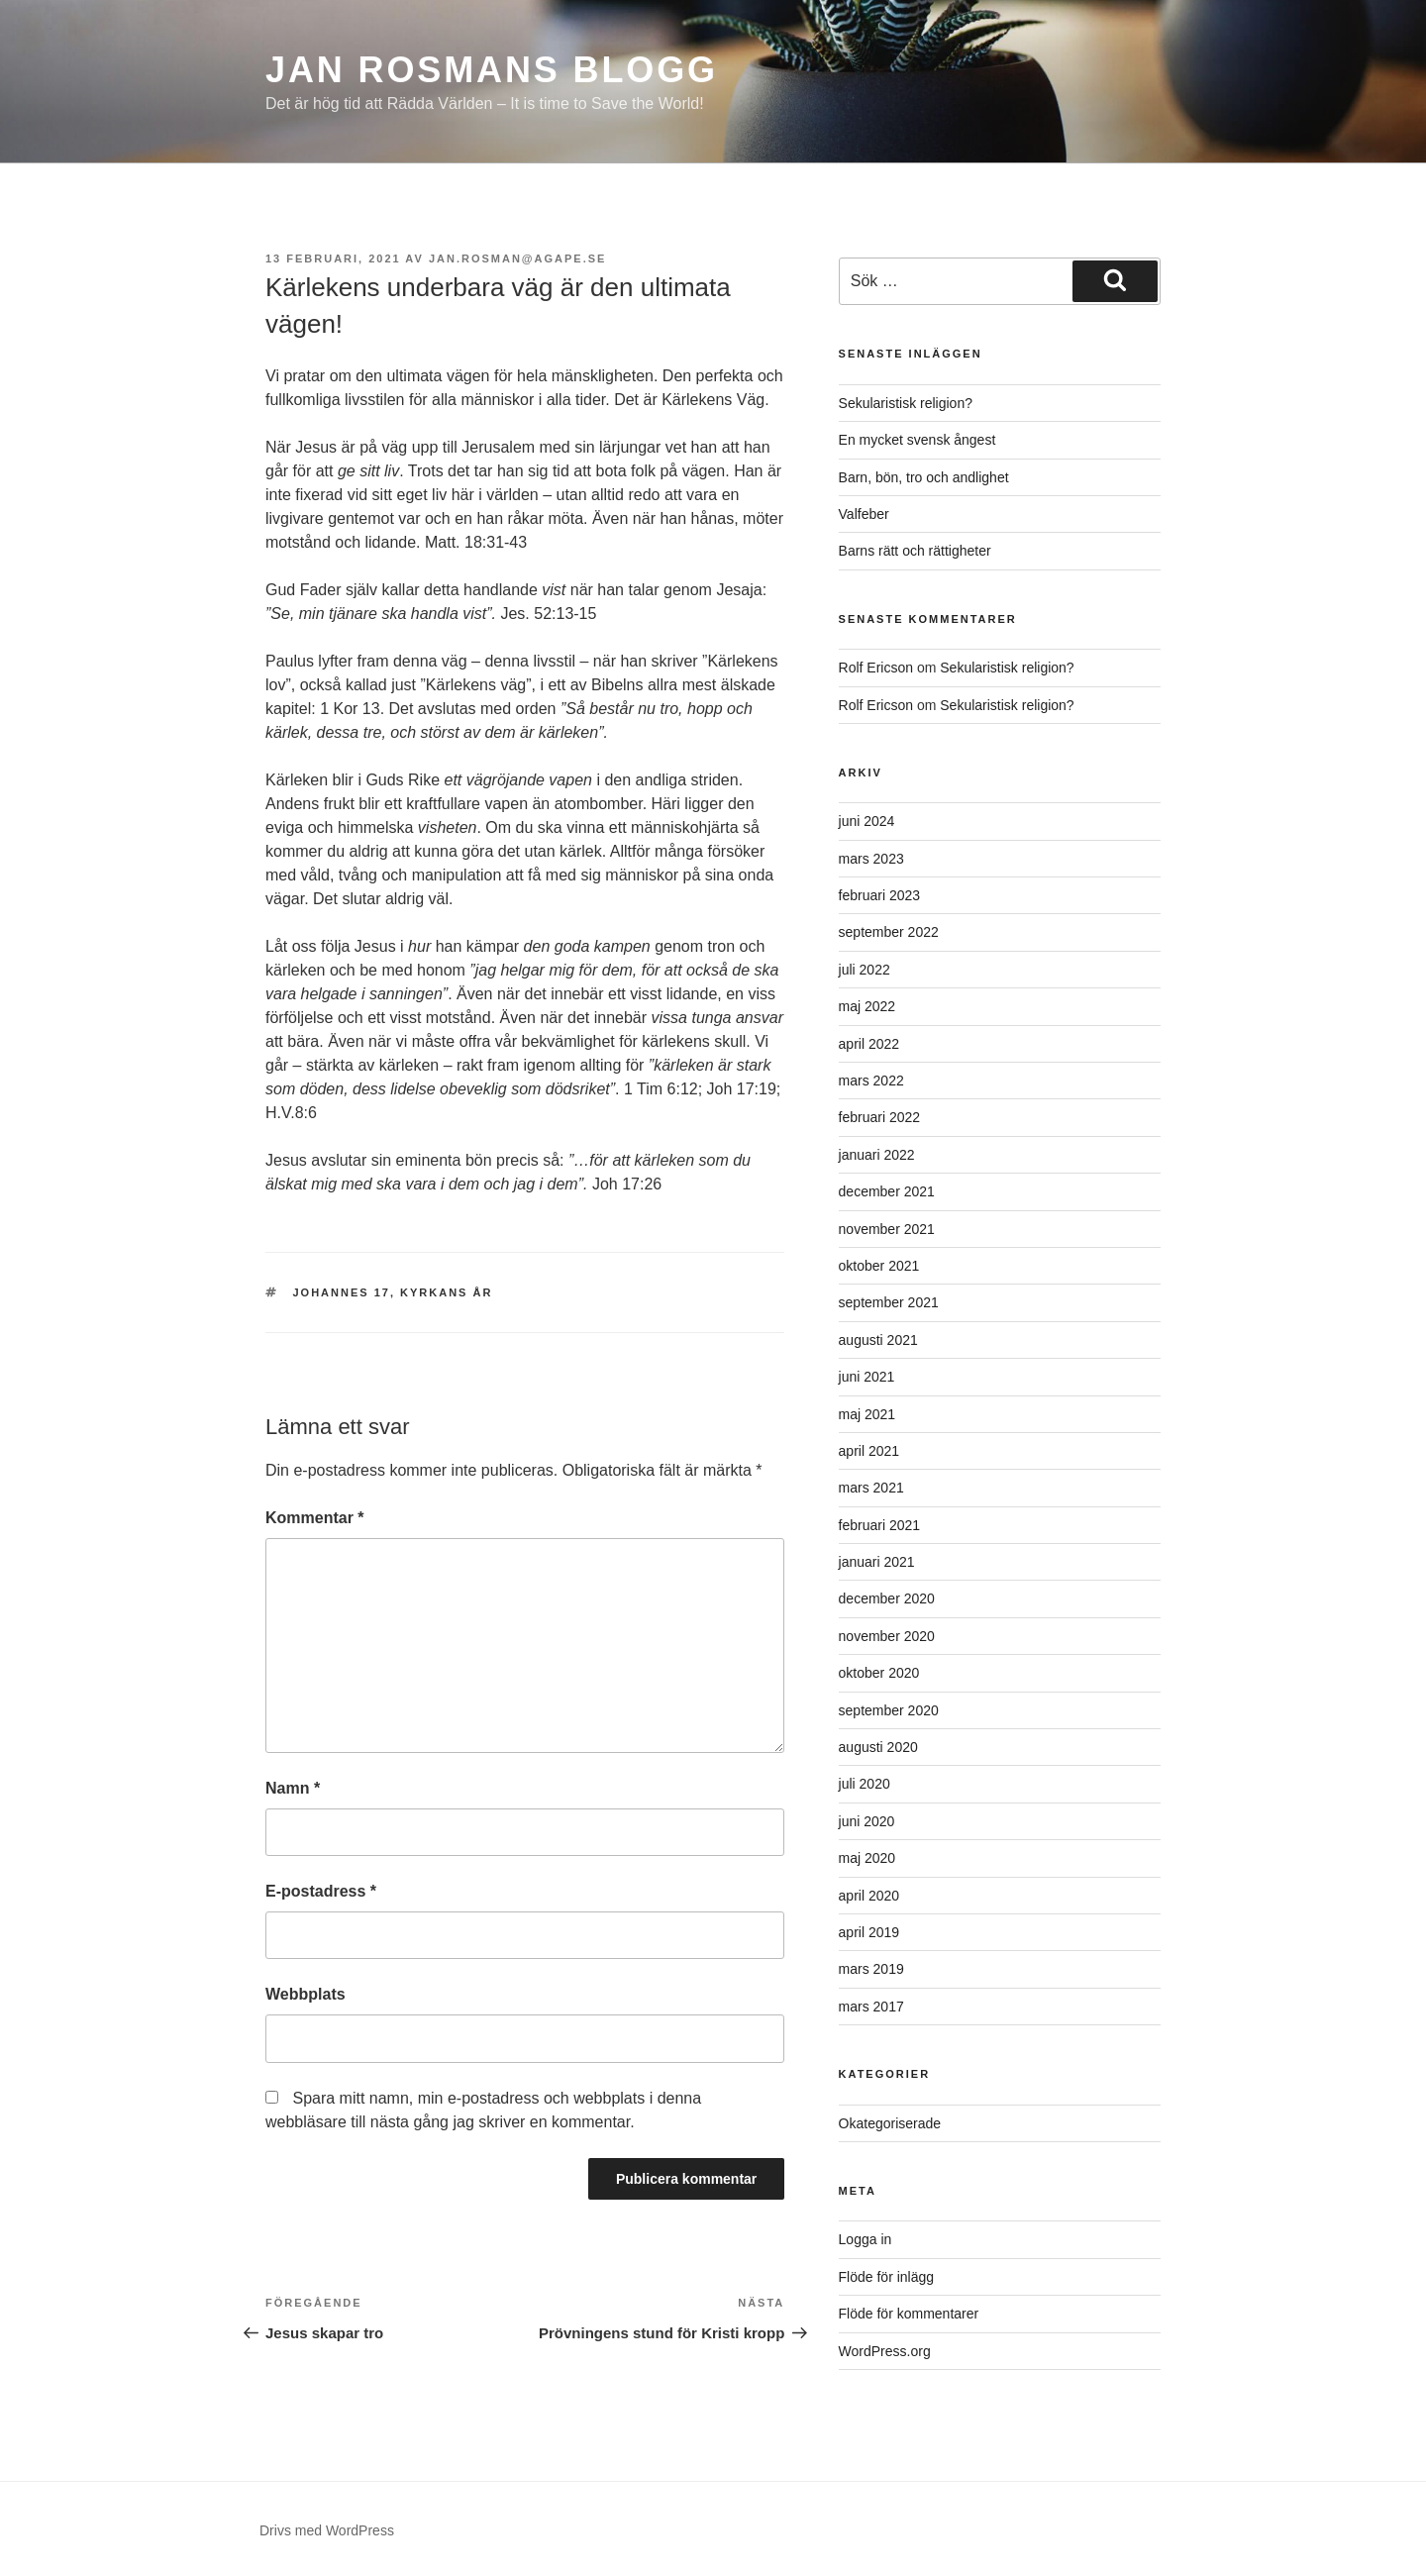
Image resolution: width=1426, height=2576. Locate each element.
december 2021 (887, 1191)
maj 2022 (867, 1006)
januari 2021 (877, 1562)
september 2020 (889, 1710)
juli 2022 (864, 970)
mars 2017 (871, 2006)
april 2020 (869, 1896)
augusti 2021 (878, 1340)
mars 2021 (871, 1487)
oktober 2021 (879, 1266)
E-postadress (320, 1891)
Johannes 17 (341, 1292)
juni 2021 (867, 1377)
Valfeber (864, 514)
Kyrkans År (446, 1292)
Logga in (865, 2239)
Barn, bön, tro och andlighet (924, 477)
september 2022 (889, 932)
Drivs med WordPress (326, 2530)
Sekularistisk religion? (905, 403)
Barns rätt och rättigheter (915, 551)
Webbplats (305, 1994)
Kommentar (314, 1517)
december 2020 (887, 1598)
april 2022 (869, 1044)
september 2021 (889, 1302)
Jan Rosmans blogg (491, 70)
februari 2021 (880, 1525)
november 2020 (887, 1636)
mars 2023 (871, 859)
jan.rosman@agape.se (518, 258)
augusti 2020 (878, 1747)
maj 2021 (867, 1414)
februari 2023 (880, 895)
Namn (292, 1788)
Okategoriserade (890, 2123)
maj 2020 (867, 1858)
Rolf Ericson (876, 667)
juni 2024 (867, 821)
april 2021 (869, 1451)
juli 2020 (864, 1784)
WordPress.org (885, 2351)
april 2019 (869, 1932)
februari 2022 (880, 1117)
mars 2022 (871, 1080)
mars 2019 (871, 1969)
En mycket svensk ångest (917, 440)
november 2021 (887, 1229)
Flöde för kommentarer (909, 2313)
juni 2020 (867, 1821)
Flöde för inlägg (887, 2277)
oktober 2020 (879, 1673)
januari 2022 (877, 1155)
